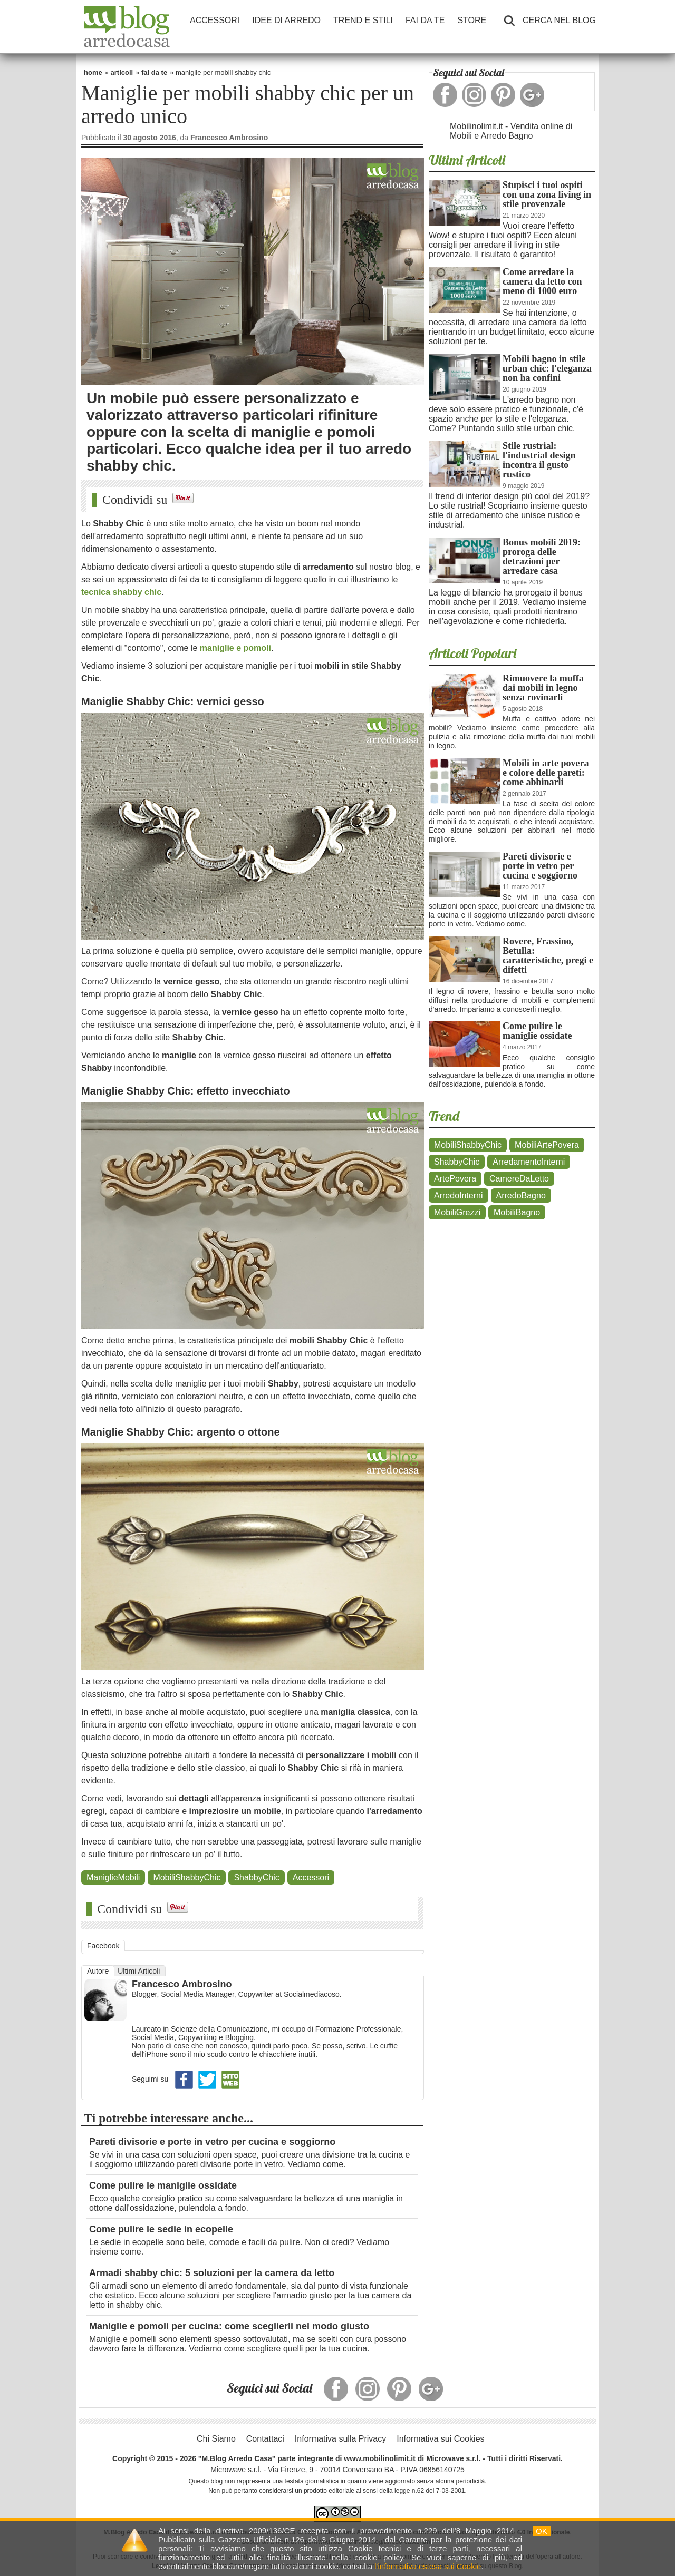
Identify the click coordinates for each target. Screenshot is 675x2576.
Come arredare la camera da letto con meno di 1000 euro (542, 281)
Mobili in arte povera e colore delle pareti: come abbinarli (546, 772)
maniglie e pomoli (235, 647)
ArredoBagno (521, 1195)
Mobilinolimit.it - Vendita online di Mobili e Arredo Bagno (511, 131)
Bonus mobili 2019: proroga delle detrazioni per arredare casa (542, 556)
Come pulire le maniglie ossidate (163, 2185)
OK (541, 2530)
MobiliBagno (517, 1212)
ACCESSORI (214, 20)
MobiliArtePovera (547, 1144)
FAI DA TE (425, 20)
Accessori (311, 1877)
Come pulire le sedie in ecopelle (161, 2229)
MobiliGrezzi (457, 1212)
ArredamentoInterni (529, 1161)
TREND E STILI (363, 20)
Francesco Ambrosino (182, 1984)
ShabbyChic (256, 1877)
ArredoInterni (458, 1195)
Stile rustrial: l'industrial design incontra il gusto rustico (539, 460)
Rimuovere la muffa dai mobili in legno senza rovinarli (543, 687)
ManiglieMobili (113, 1877)
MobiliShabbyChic (186, 1877)
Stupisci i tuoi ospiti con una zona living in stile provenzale (547, 194)
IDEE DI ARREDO (286, 20)
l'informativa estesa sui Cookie (427, 2566)
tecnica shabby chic (121, 592)
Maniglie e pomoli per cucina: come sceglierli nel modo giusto (229, 2326)
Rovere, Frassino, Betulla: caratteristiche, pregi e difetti (548, 955)
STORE (471, 20)
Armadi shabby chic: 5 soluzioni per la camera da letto (211, 2273)
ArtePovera (455, 1178)
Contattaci (265, 2438)
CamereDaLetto (519, 1178)
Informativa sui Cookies (440, 2438)
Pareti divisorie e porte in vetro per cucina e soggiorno (212, 2141)
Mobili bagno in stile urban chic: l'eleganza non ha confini (547, 368)
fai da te (154, 72)
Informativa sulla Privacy (340, 2438)
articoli (122, 72)
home (93, 72)
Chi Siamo (216, 2438)
